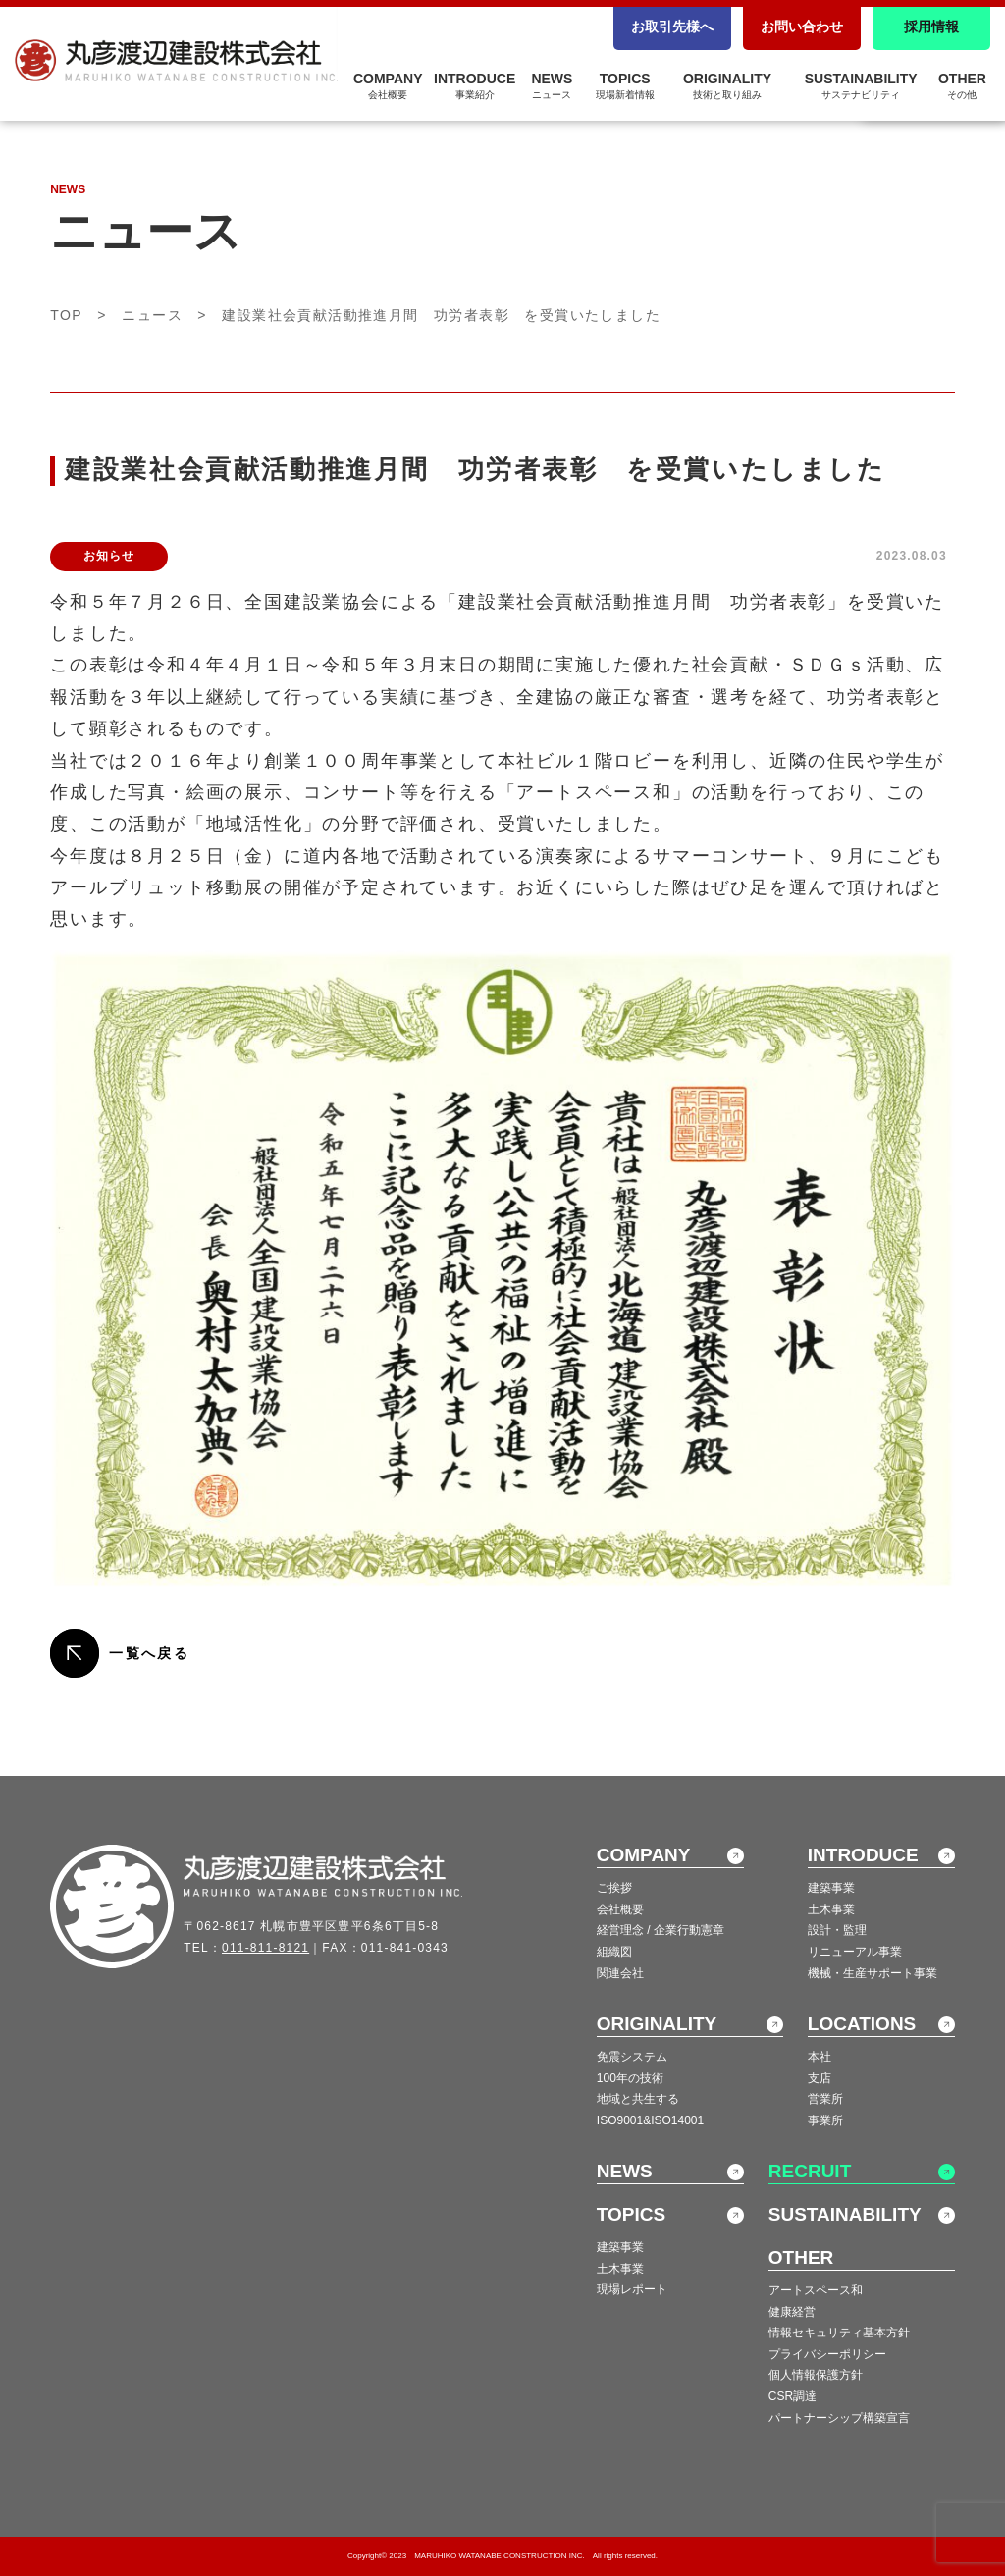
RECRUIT (809, 2171)
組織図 (614, 1952)
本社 (819, 2057)
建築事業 (831, 1888)
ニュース (152, 315)
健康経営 (792, 2312)
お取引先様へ (672, 26)
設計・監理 (837, 1930)
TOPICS (625, 85)
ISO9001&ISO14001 (650, 2120)
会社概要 (620, 1909)
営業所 (825, 2099)
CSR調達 (792, 2396)
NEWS (551, 85)
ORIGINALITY (727, 85)
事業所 (825, 2120)
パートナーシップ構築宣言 (839, 2418)
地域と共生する (638, 2099)
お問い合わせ (802, 26)
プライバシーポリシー (827, 2354)
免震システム (632, 2057)
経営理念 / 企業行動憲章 (660, 1930)
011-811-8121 (265, 1948)
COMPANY (388, 85)
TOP (66, 315)
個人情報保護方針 (815, 2375)
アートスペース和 (815, 2290)
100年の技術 (630, 2078)
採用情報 (931, 26)
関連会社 (620, 1973)
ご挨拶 (614, 1888)
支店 (819, 2078)
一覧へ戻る (149, 1653)
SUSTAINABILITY (861, 85)
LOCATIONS (862, 2023)
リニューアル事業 (855, 1952)
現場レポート (632, 2289)
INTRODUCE (474, 85)
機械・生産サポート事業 (872, 1973)
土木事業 (831, 1909)
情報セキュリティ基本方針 (839, 2332)
